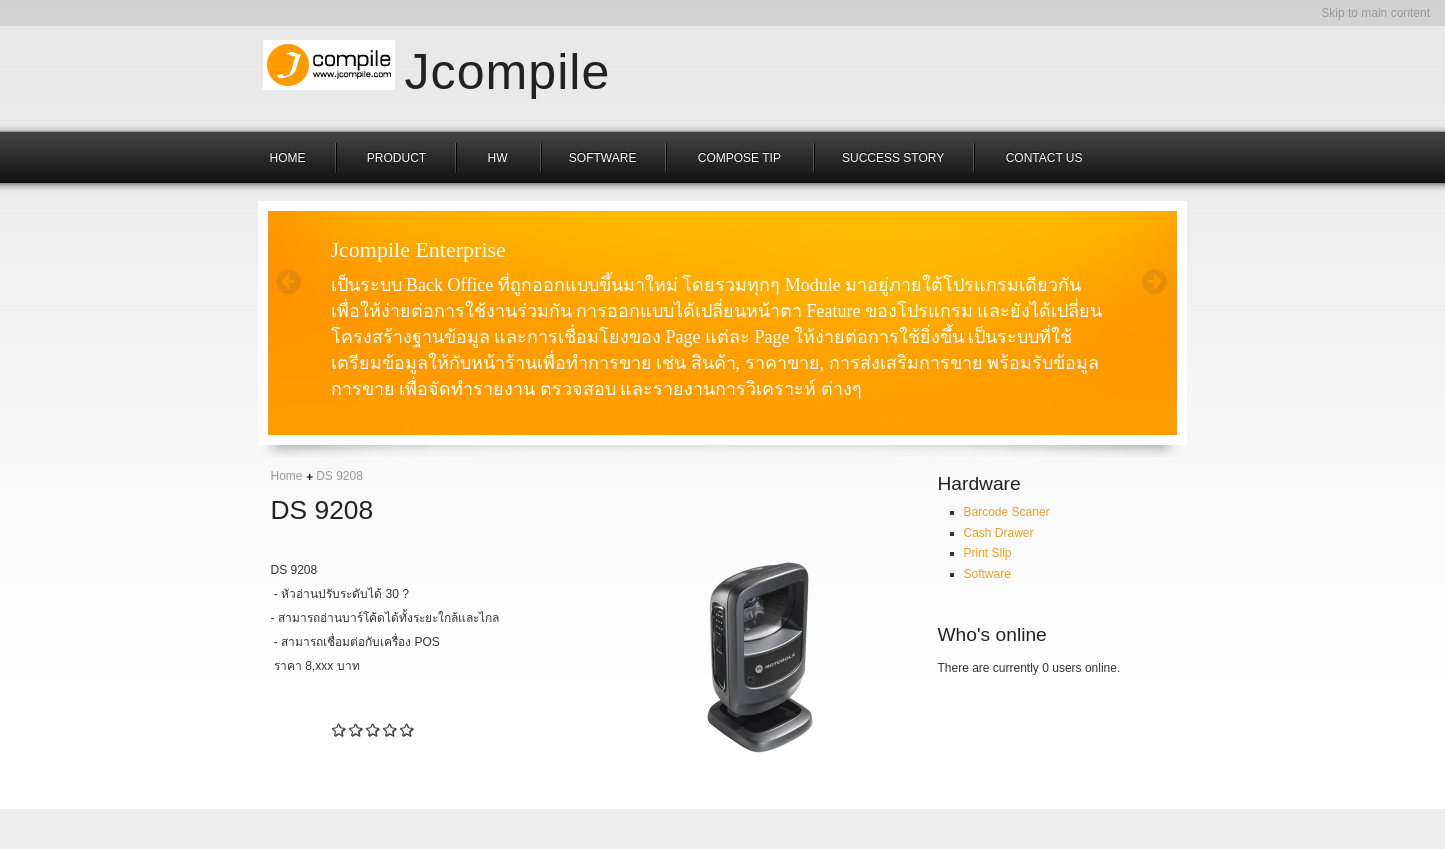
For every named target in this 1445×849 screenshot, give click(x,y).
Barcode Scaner (1007, 512)
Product (396, 158)
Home (287, 476)
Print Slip (988, 553)
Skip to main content (1375, 13)
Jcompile (508, 66)
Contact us (1044, 158)
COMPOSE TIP (741, 158)
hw (499, 158)
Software (603, 158)
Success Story (893, 158)
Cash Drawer (999, 533)
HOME (288, 158)
